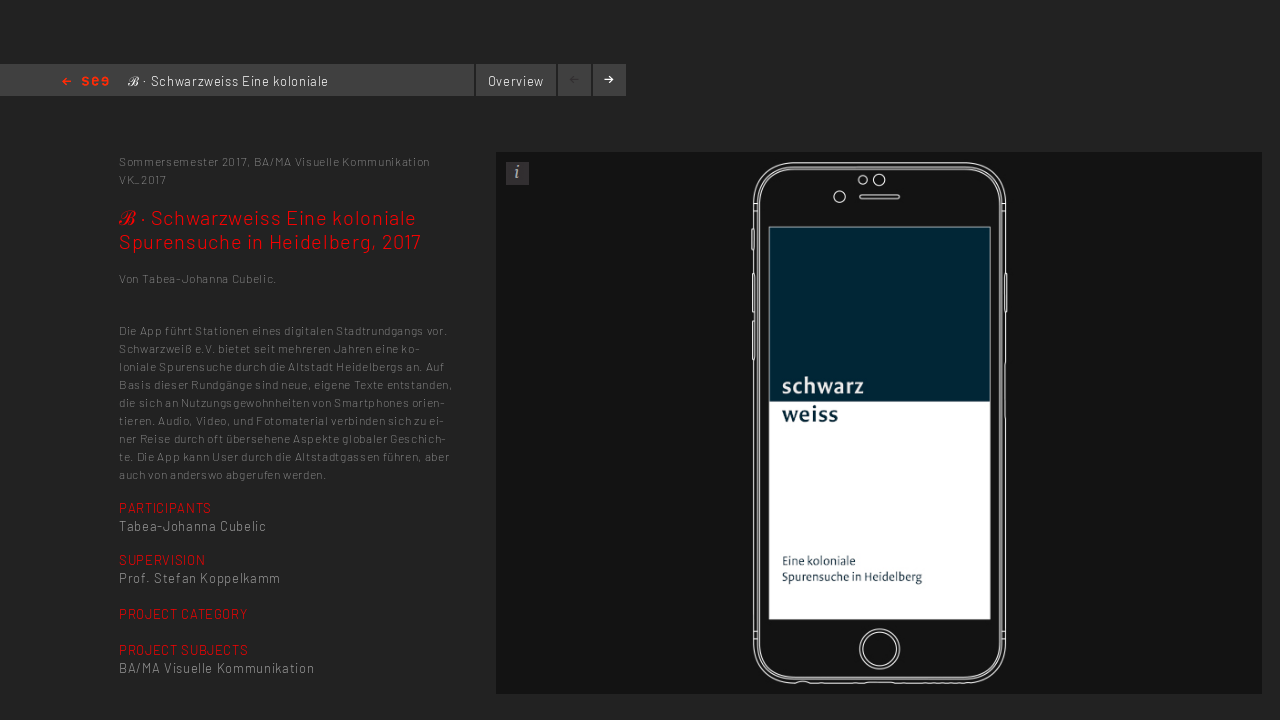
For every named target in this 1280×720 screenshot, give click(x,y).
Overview (516, 81)
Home (85, 82)
